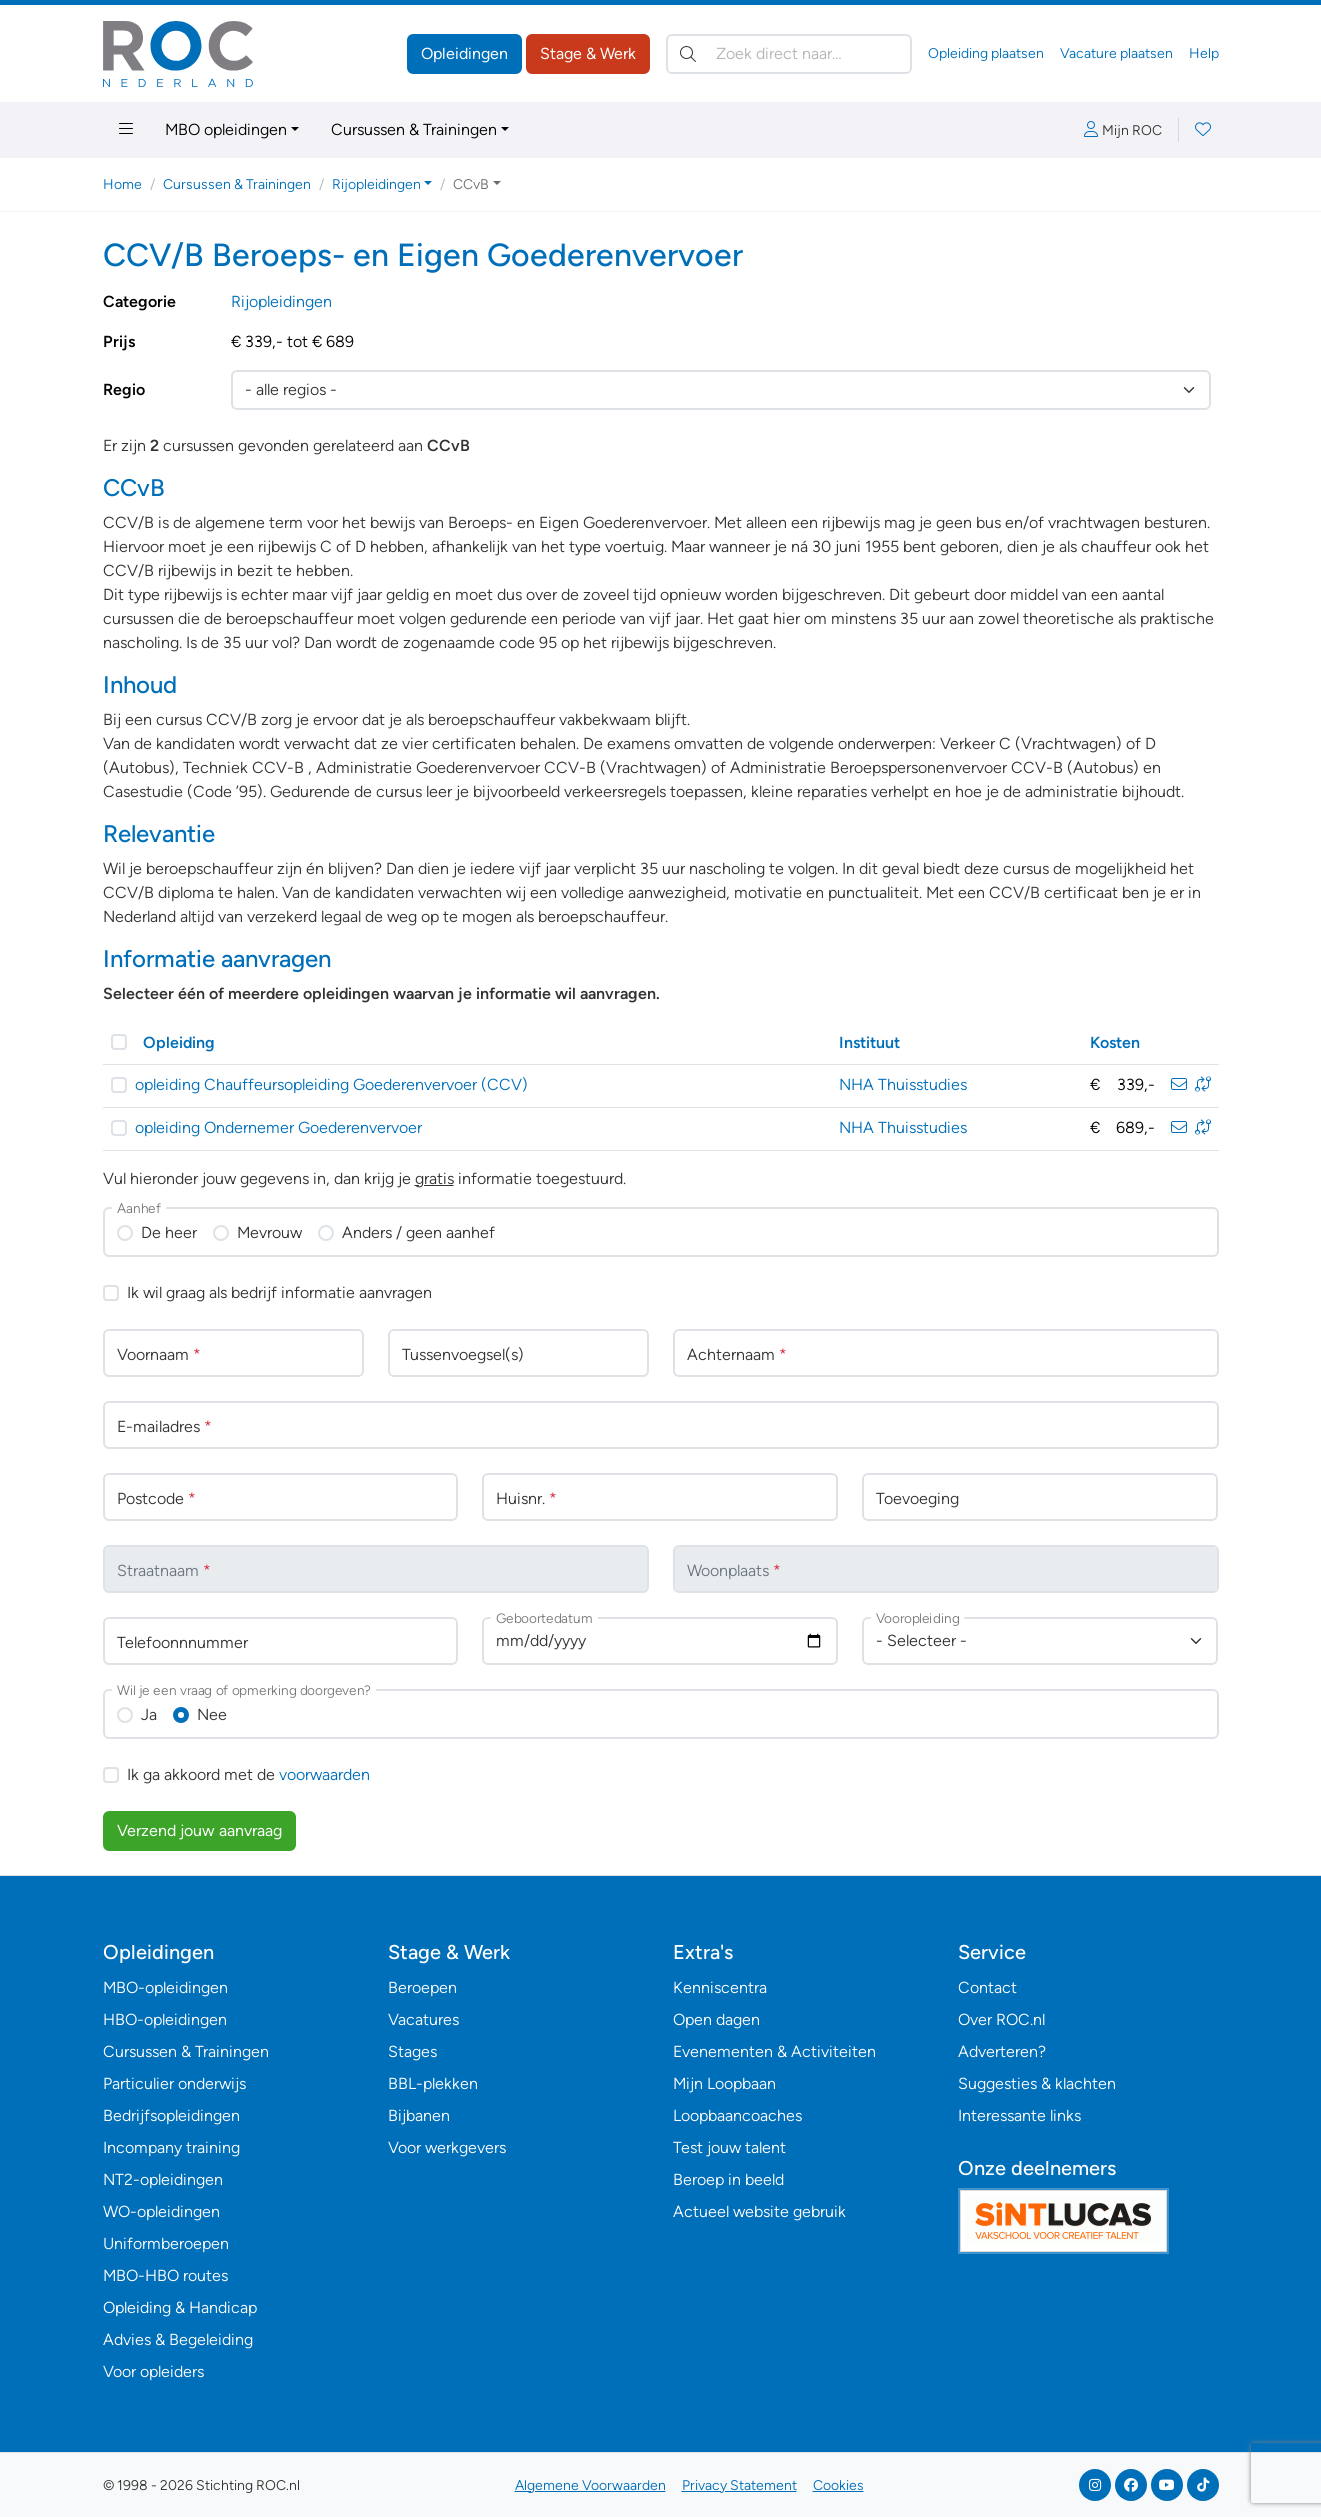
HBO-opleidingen (165, 2019)
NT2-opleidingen (163, 2179)
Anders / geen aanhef (418, 1232)
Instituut (869, 1042)
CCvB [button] (471, 184)
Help (1204, 53)
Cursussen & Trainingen (414, 129)
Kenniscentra (720, 1987)
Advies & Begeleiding (178, 2339)
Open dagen (716, 2019)
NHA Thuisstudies (903, 1084)
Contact (987, 1987)
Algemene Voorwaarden (590, 2485)
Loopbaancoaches (737, 2115)
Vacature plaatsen (1116, 53)
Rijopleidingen (281, 301)
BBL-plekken (433, 2083)
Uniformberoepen (166, 2243)
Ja (149, 1714)
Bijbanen (419, 2115)
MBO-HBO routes (165, 2275)
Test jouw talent (729, 2147)
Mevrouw (269, 1232)
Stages (412, 2051)
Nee (212, 1714)
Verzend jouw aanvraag (199, 1830)
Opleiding (179, 1042)
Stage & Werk (588, 53)
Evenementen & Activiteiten (774, 2051)
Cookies (838, 2485)
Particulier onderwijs (174, 2083)
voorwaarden (324, 1774)
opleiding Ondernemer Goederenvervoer (278, 1127)
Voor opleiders (153, 2371)
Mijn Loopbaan (724, 2083)
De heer (169, 1232)
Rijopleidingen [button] (376, 184)
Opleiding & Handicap (180, 2307)
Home (122, 184)
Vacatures (423, 2019)
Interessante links (1019, 2115)
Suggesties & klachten (1037, 2083)
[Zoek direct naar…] (789, 54)
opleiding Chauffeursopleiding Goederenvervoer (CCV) (331, 1084)
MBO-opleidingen (165, 1987)
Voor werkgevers (447, 2147)
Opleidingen (464, 53)
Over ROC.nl (1001, 2019)
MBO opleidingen (226, 129)
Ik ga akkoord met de (248, 1774)
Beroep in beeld (728, 2179)
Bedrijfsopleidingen (171, 2115)
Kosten (1115, 1042)
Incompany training (171, 2147)
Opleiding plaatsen (986, 53)
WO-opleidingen (161, 2211)
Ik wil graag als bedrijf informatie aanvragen (279, 1292)
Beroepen (422, 1987)
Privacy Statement (739, 2485)
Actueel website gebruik (759, 2211)
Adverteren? (1002, 2051)
